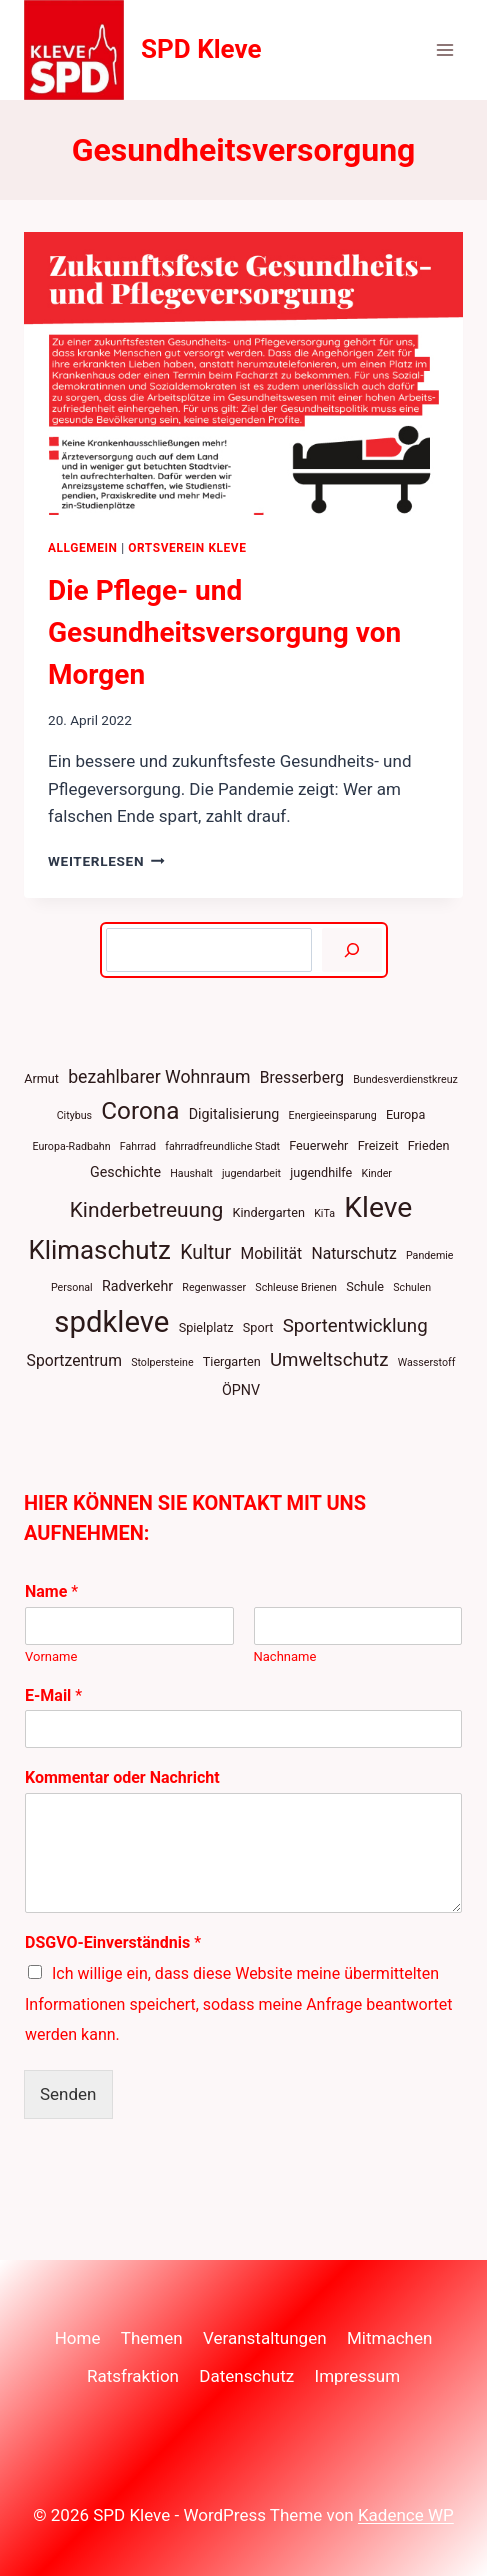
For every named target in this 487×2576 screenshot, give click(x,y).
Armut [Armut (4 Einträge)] (41, 1078)
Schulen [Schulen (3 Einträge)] (412, 1287)
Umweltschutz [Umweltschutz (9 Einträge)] (329, 1360)
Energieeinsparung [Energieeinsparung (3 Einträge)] (333, 1115)
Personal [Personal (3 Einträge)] (72, 1287)
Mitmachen (389, 2338)
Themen (152, 2338)
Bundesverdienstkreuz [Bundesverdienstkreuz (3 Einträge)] (405, 1079)
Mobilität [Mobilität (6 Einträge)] (272, 1253)
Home (78, 2338)
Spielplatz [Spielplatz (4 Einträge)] (206, 1327)
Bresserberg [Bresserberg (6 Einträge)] (302, 1077)
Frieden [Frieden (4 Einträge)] (429, 1145)
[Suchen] (351, 950)
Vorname (51, 1656)
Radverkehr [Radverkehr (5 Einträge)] (137, 1286)
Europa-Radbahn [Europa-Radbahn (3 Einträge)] (71, 1146)
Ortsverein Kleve (187, 548)
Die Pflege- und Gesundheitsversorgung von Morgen (224, 632)
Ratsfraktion (133, 2376)
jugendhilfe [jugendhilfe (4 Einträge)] (321, 1172)
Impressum (358, 2376)
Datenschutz (246, 2376)
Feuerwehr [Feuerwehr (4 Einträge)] (318, 1145)
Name (51, 1591)
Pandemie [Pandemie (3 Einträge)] (430, 1255)
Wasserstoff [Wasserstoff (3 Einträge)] (427, 1362)
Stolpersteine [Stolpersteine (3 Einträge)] (162, 1362)
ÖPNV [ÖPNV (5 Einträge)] (241, 1390)
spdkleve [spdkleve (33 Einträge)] (111, 1322)
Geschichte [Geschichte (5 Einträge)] (125, 1172)
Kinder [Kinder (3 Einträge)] (377, 1173)
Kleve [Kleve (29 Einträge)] (378, 1207)
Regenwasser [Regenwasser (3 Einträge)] (214, 1287)
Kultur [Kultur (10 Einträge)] (205, 1252)
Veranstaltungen (265, 2338)
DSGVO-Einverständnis (113, 1942)
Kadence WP (406, 2515)
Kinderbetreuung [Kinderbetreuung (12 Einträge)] (147, 1210)
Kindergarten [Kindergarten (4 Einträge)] (269, 1212)
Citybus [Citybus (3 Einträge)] (74, 1115)
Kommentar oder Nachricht (122, 1777)
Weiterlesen (106, 861)
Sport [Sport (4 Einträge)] (258, 1327)
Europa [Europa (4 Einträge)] (405, 1114)
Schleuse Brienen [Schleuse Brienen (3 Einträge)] (296, 1287)
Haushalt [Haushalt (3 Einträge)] (191, 1173)
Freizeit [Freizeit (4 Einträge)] (378, 1145)
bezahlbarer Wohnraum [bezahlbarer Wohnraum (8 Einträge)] (159, 1077)
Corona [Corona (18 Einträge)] (140, 1110)
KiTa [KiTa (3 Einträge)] (324, 1213)
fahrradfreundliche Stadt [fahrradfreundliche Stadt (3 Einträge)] (222, 1146)
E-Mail (53, 1695)
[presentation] (243, 373)
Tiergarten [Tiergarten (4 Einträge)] (232, 1361)
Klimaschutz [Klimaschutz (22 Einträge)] (99, 1250)
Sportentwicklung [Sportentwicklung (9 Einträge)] (355, 1326)
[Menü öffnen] (444, 49)
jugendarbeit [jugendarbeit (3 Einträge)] (251, 1173)
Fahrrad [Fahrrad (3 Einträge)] (138, 1146)
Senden (68, 2094)
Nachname (285, 1656)
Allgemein (83, 548)
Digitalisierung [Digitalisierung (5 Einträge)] (234, 1114)
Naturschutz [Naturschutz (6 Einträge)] (353, 1253)
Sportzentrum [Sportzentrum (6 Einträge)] (74, 1360)
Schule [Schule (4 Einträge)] (365, 1286)
